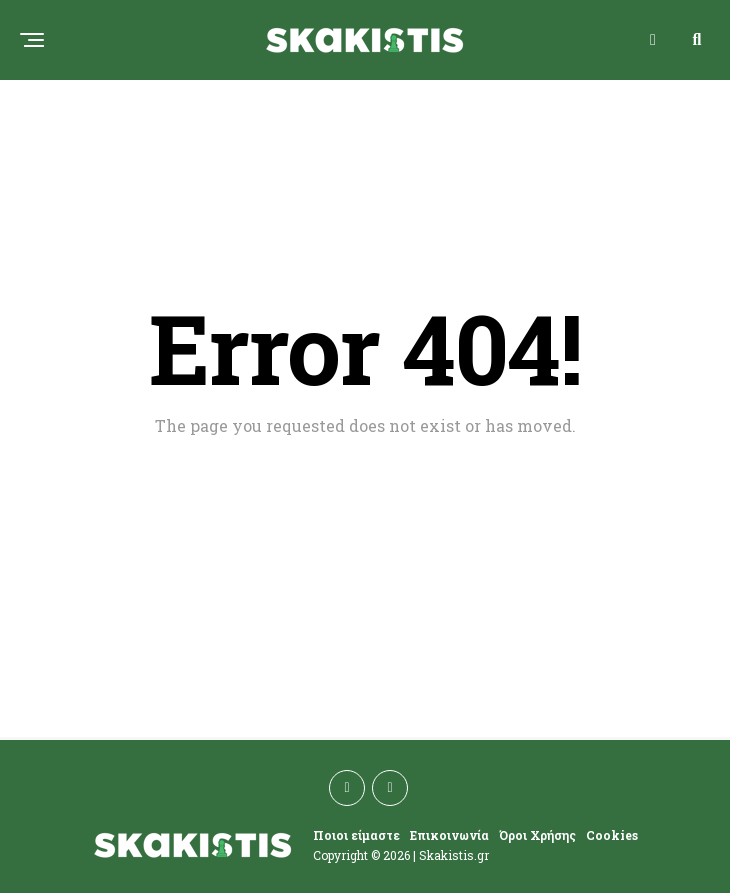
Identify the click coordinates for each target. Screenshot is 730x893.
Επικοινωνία (449, 835)
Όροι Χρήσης (537, 835)
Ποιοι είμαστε (356, 835)
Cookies (612, 835)
